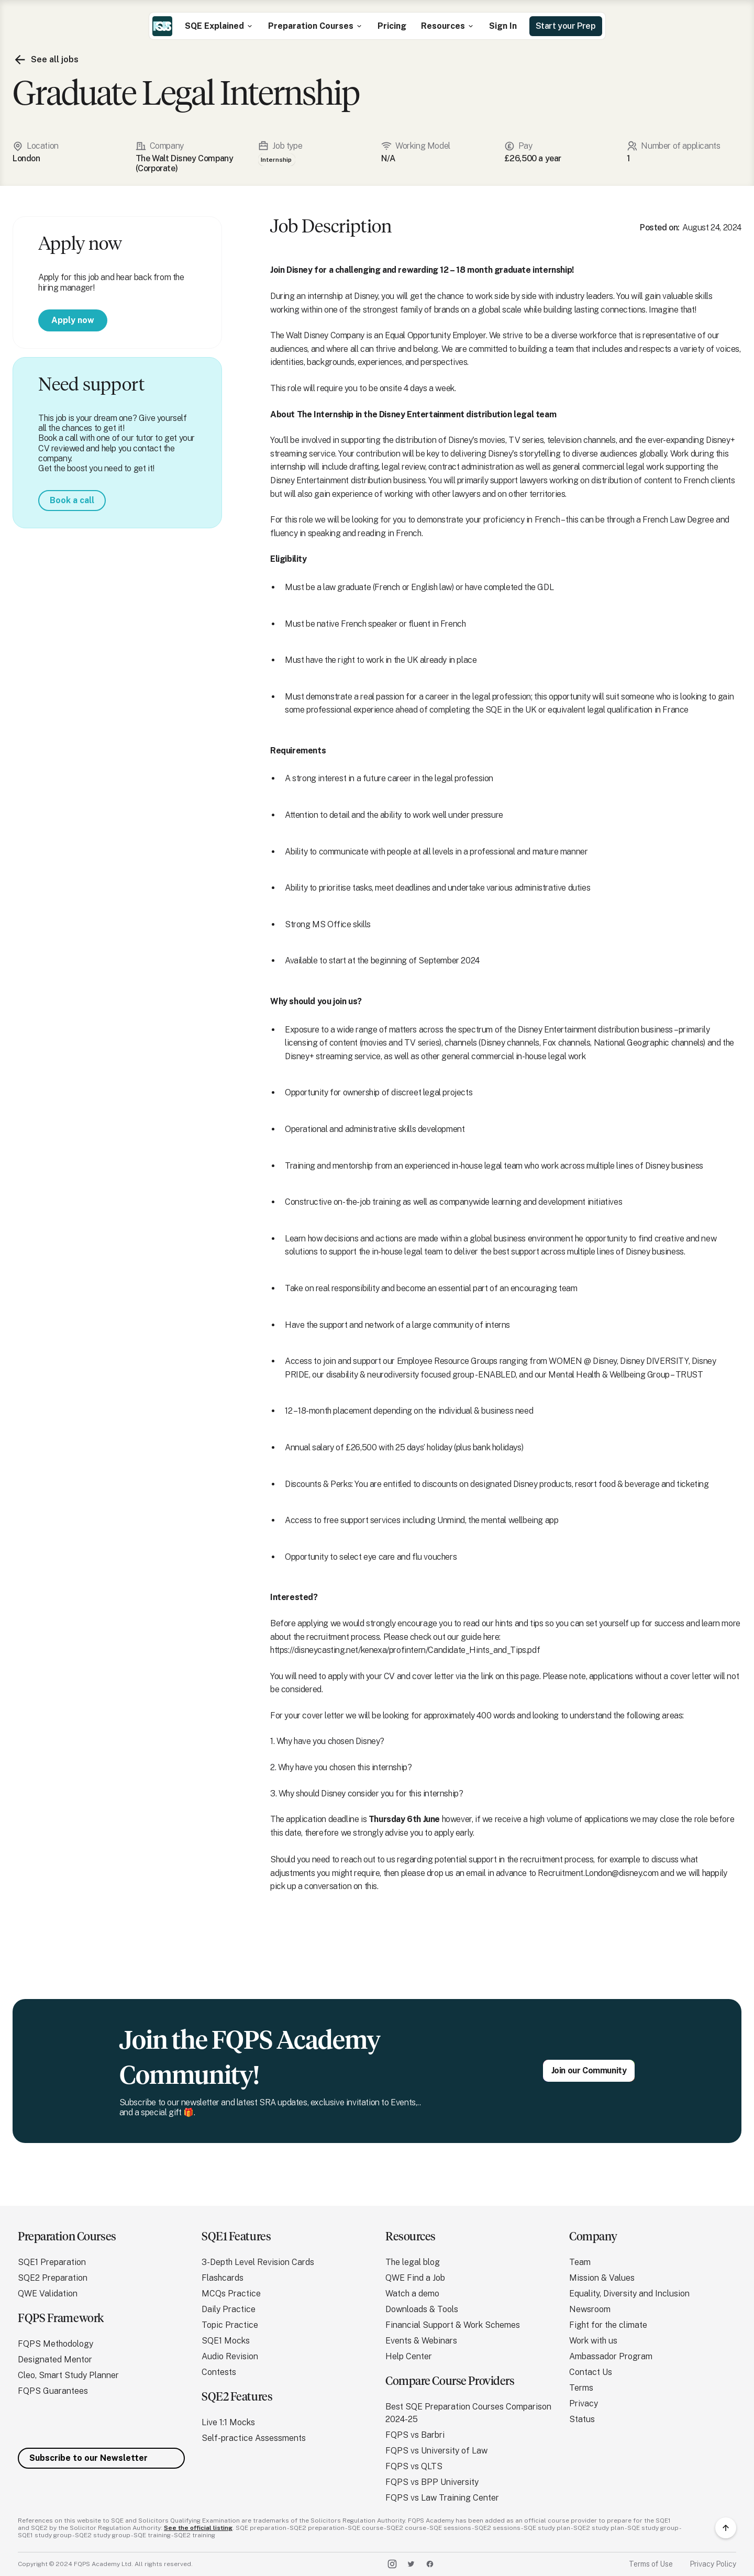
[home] (162, 26)
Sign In (503, 26)
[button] (219, 26)
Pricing (392, 26)
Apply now (72, 320)
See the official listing (198, 2527)
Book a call (72, 500)
